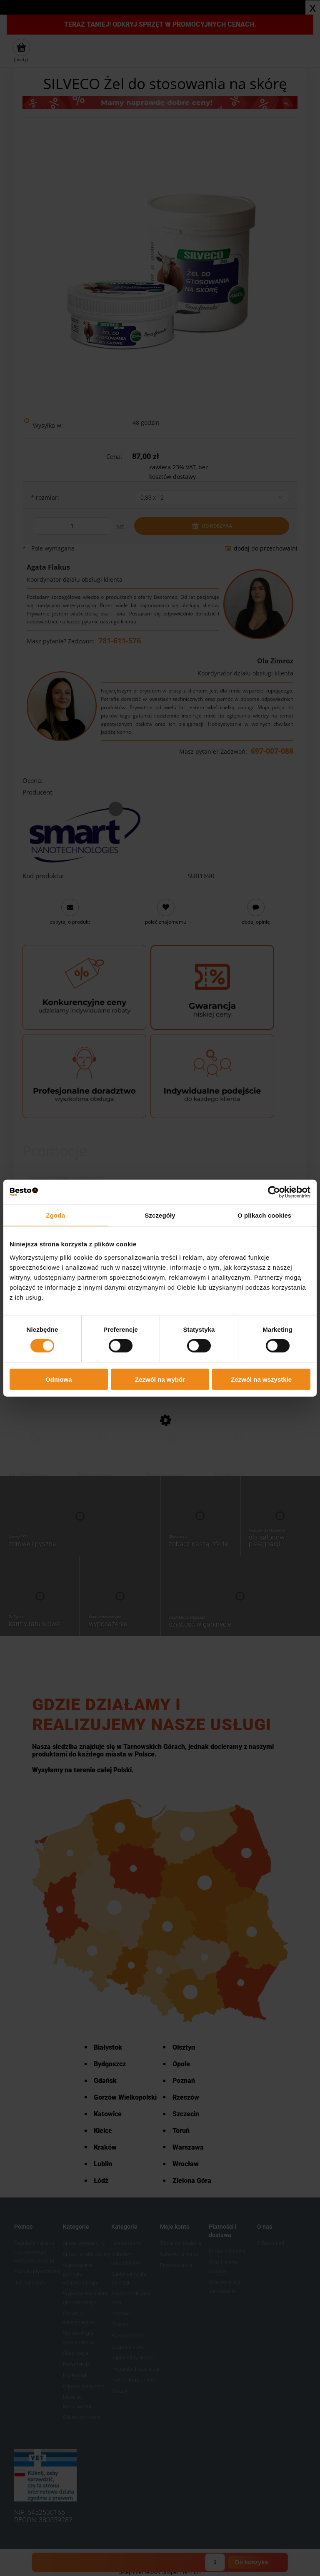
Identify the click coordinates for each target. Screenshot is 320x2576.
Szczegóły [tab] (160, 1215)
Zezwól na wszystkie (261, 1379)
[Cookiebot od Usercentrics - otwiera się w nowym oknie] (274, 1192)
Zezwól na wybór (160, 1379)
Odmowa (58, 1379)
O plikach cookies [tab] (264, 1215)
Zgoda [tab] (55, 1215)
